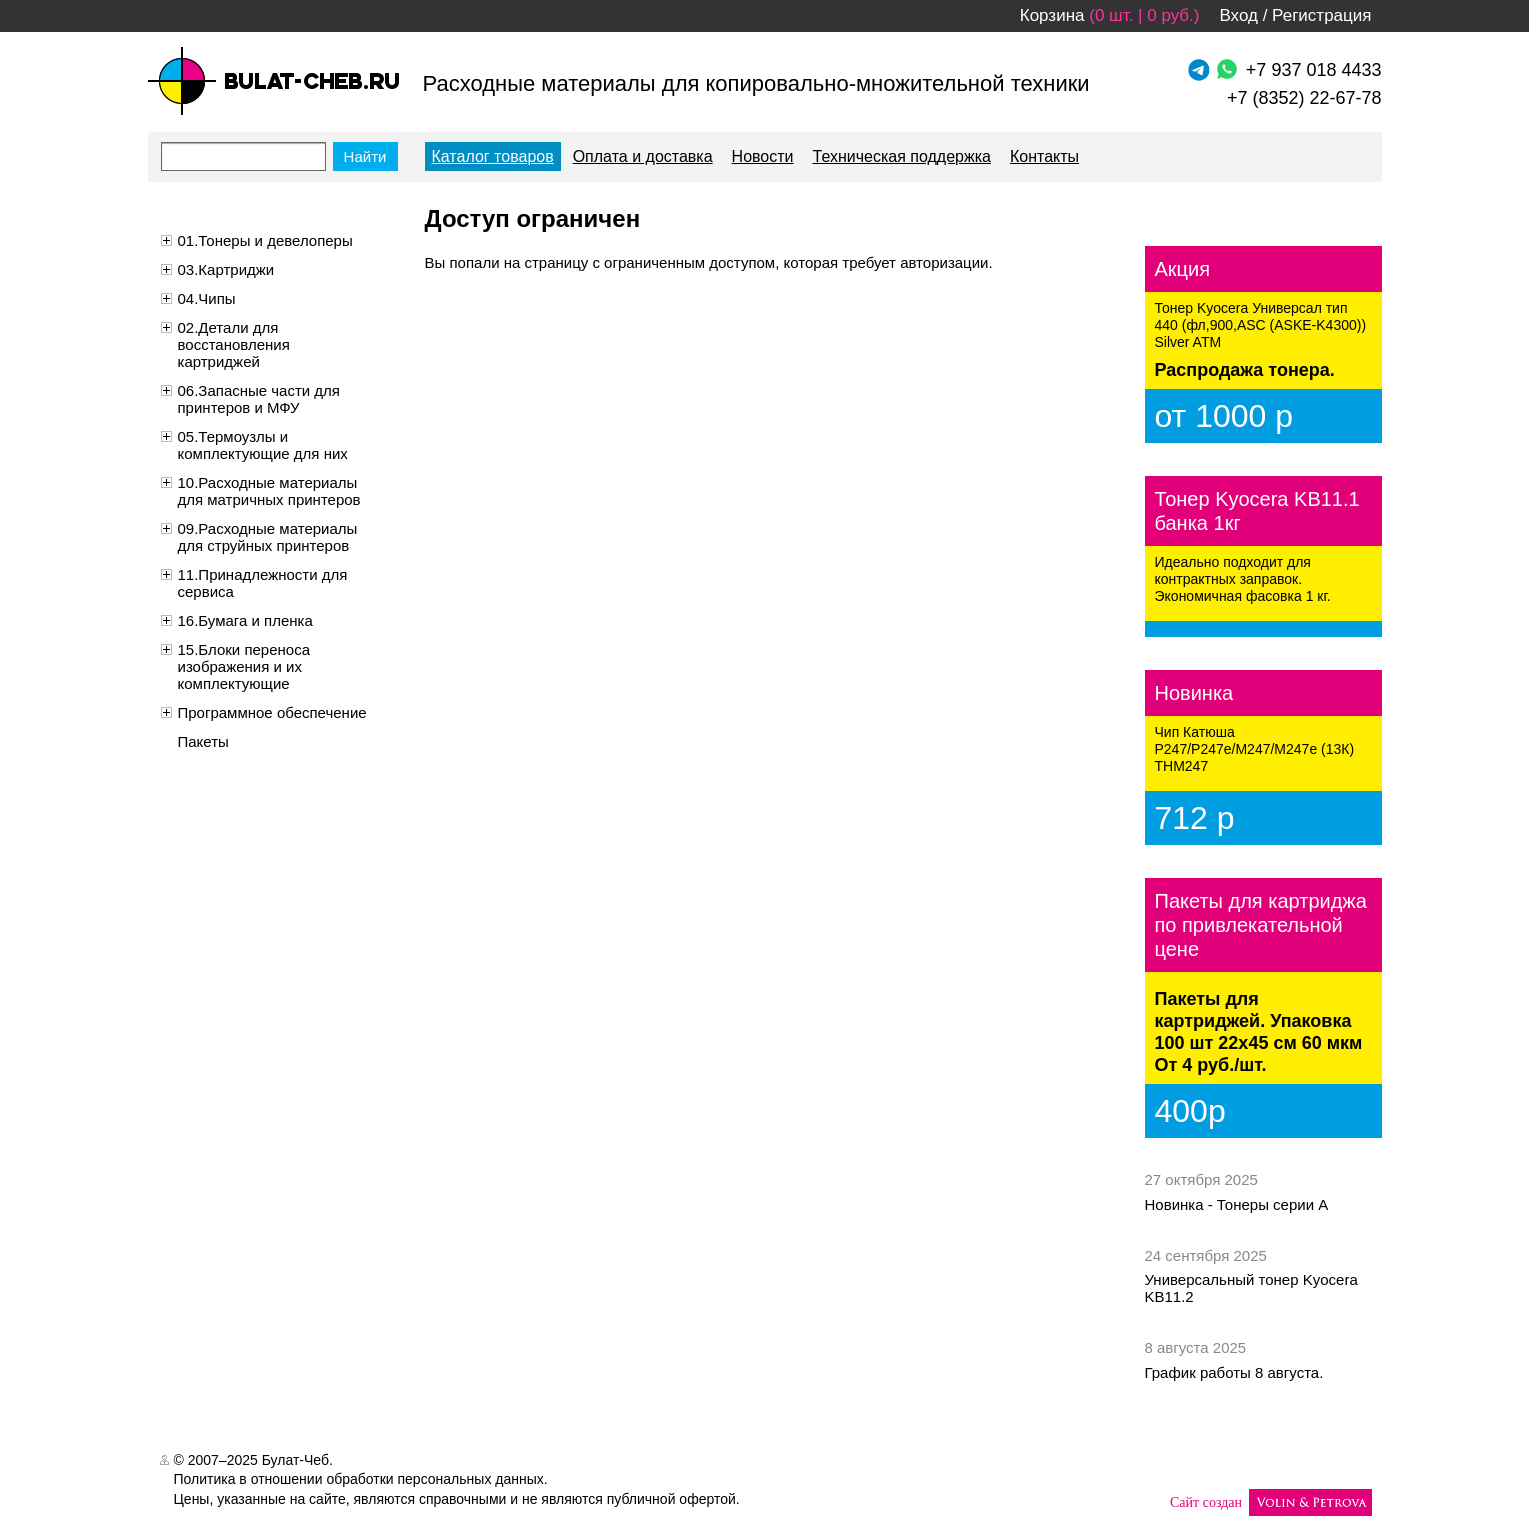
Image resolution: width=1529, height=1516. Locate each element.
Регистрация (1321, 15)
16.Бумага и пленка (245, 620)
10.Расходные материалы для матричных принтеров (269, 491)
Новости (763, 156)
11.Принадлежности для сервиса (263, 583)
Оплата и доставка (643, 156)
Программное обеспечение (272, 712)
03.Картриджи (226, 269)
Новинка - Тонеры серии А (1237, 1204)
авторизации (944, 262)
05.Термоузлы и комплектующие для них (263, 445)
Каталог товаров (493, 156)
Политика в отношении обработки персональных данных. (361, 1479)
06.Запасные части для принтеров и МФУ (259, 399)
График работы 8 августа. (1234, 1372)
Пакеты (203, 741)
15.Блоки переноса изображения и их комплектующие (244, 666)
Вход (1238, 15)
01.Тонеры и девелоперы (265, 240)
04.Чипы (207, 298)
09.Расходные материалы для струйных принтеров (268, 537)
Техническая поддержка (902, 156)
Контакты (1044, 156)
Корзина (1052, 15)
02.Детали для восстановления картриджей (234, 344)
